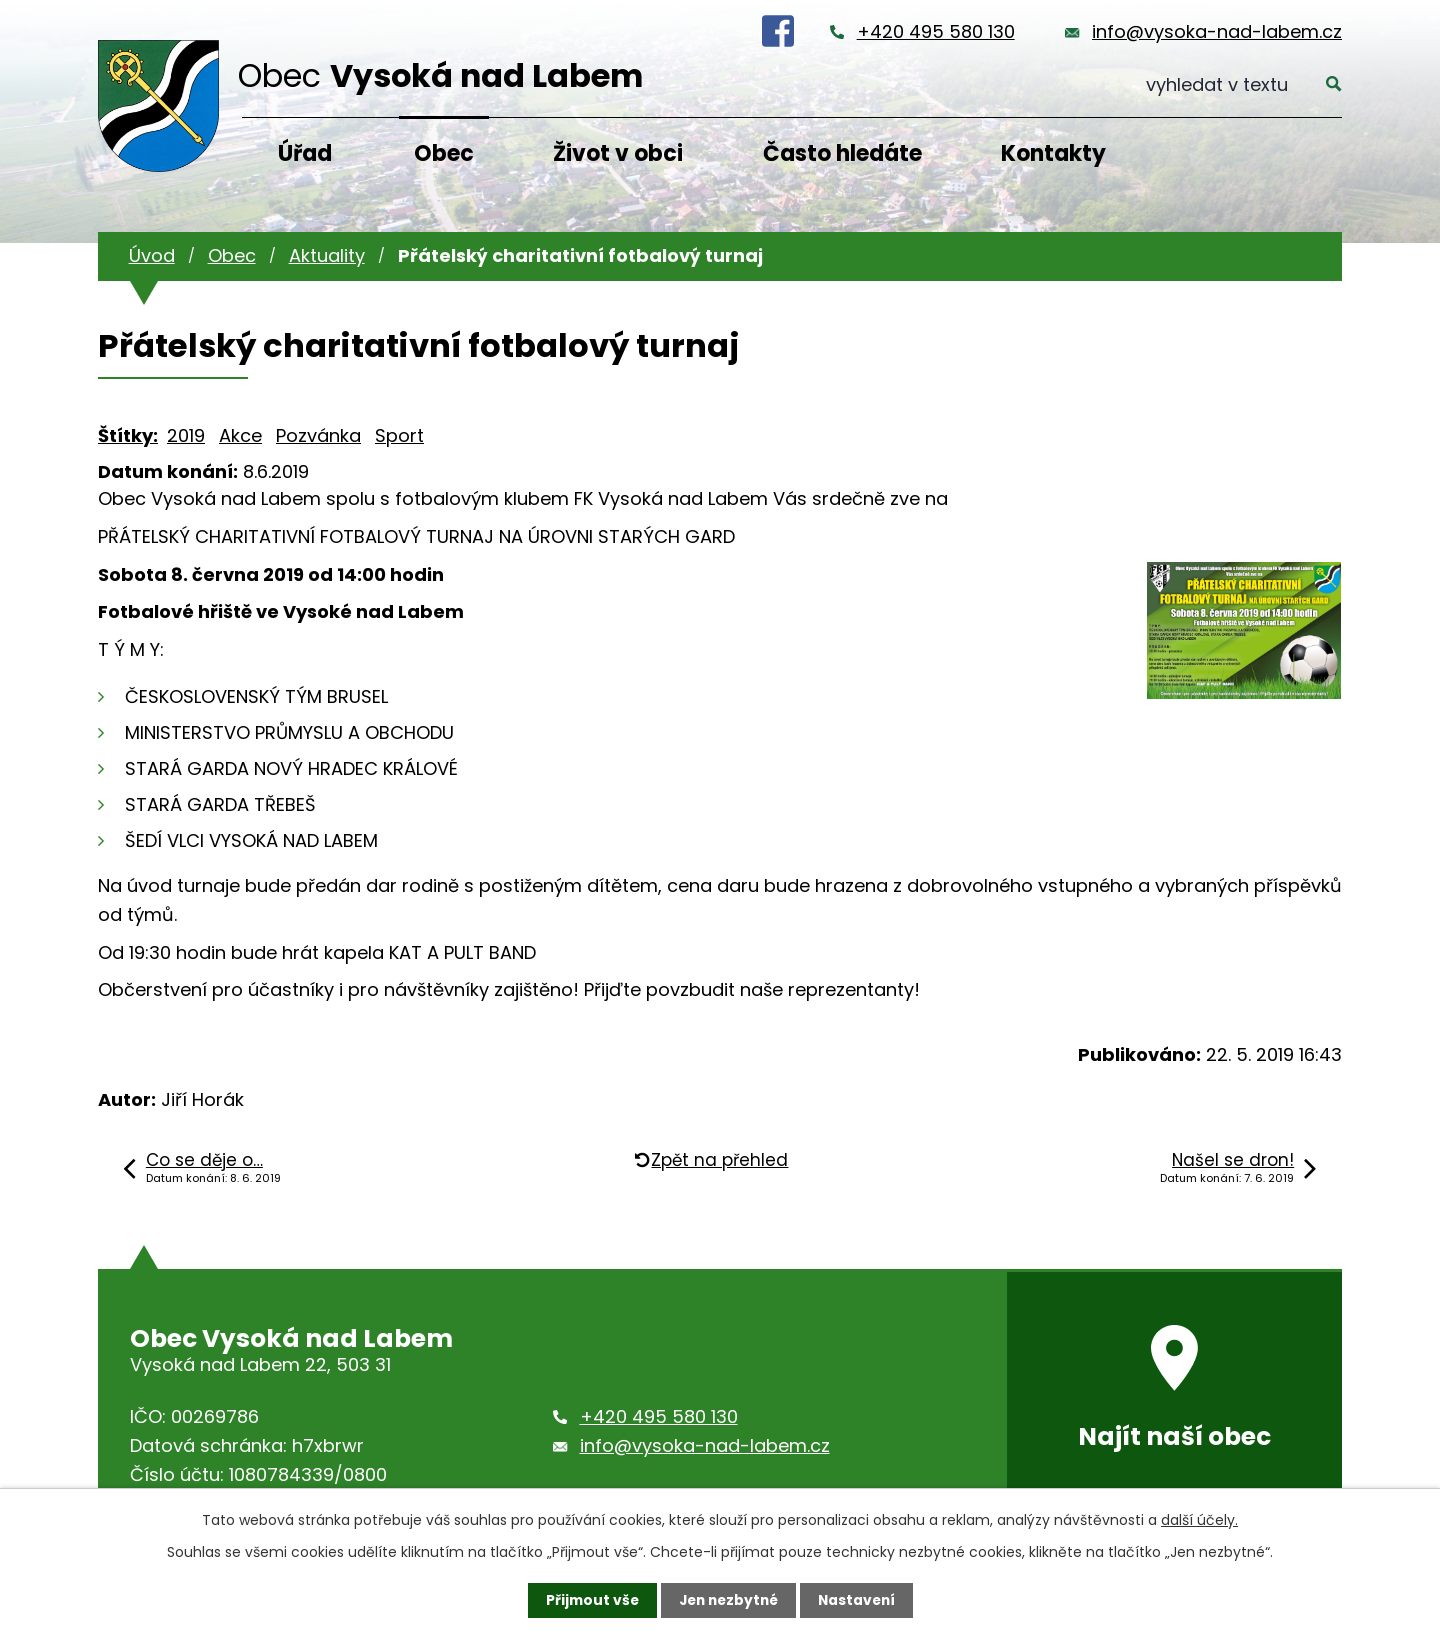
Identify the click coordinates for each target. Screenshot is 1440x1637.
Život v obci (618, 153)
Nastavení (860, 1600)
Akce (240, 435)
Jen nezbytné (727, 1600)
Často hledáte (842, 153)
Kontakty (1053, 153)
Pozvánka (318, 435)
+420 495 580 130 (936, 31)
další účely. (1199, 1520)
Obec (444, 153)
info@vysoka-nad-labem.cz (1217, 31)
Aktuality (327, 255)
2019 (186, 435)
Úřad (305, 153)
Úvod (152, 255)
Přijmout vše (587, 1600)
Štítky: (128, 435)
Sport (399, 435)
